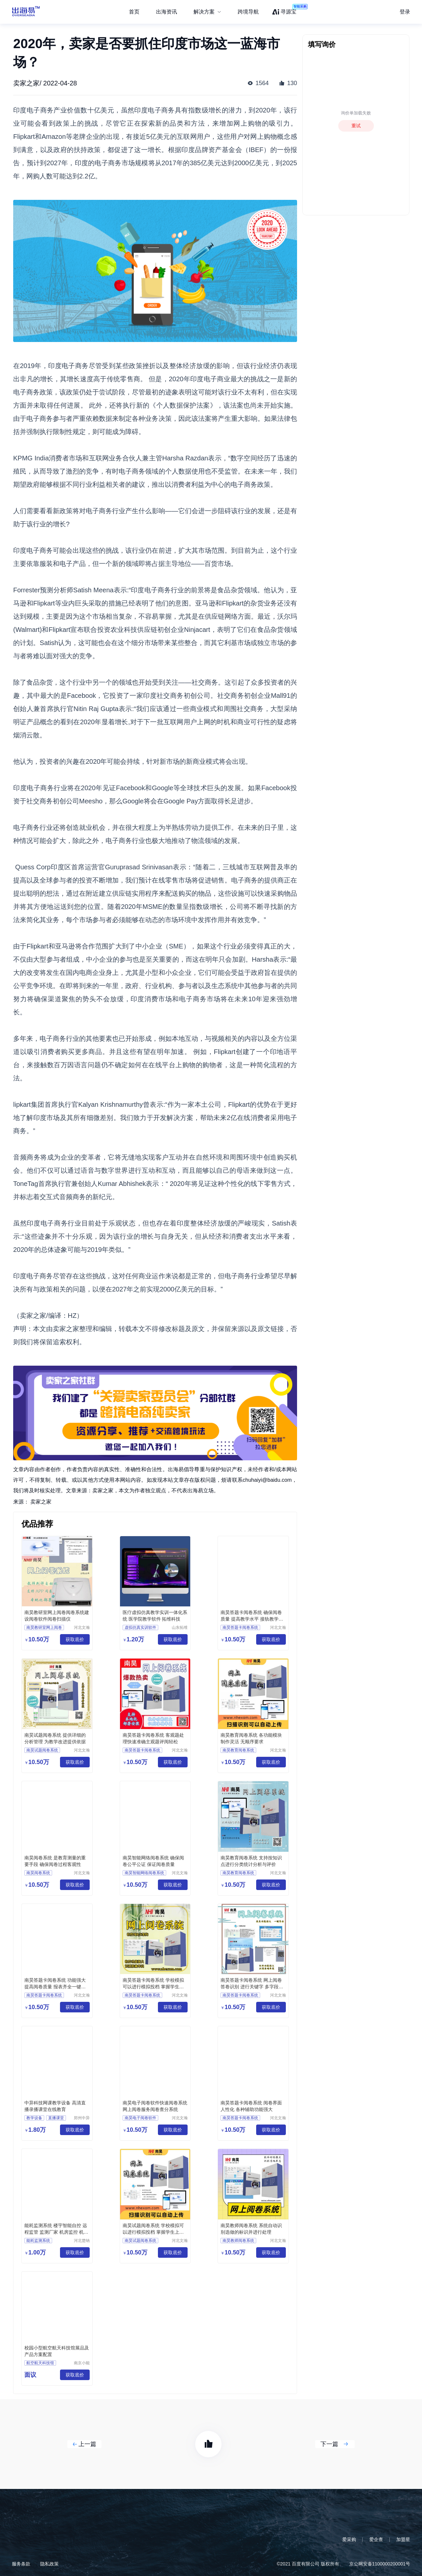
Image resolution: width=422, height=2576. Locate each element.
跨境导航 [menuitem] (248, 12)
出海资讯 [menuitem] (166, 12)
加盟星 (403, 2539)
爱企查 (376, 2539)
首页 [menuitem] (134, 12)
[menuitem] (207, 12)
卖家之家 (40, 1502)
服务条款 (21, 2563)
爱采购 (349, 2539)
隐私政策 (49, 2563)
